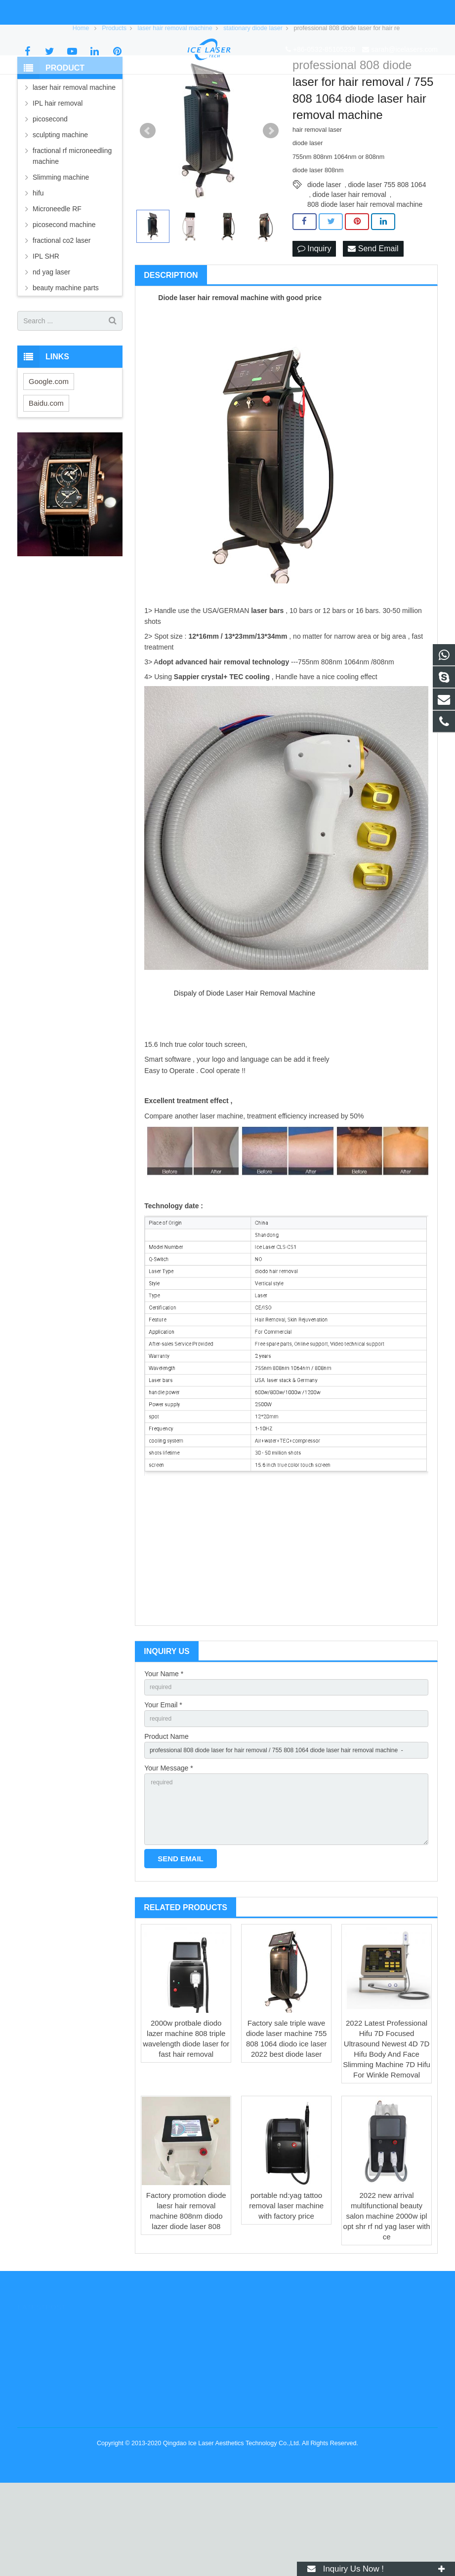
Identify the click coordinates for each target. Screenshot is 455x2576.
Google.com (49, 454)
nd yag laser (51, 345)
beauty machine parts (66, 361)
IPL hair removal (58, 176)
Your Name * (163, 1747)
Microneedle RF (57, 282)
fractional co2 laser (62, 313)
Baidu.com (46, 475)
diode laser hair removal (349, 267)
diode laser (324, 258)
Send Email (373, 321)
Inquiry (314, 321)
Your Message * (168, 1850)
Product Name (166, 1815)
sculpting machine (60, 208)
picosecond (50, 192)
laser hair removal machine (74, 160)
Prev (148, 204)
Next (271, 204)
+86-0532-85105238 (56, 12)
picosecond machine (64, 298)
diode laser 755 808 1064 (387, 258)
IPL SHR (46, 329)
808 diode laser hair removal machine (364, 277)
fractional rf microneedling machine (72, 229)
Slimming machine (61, 250)
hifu (38, 266)
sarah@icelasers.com (136, 12)
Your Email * (163, 1781)
